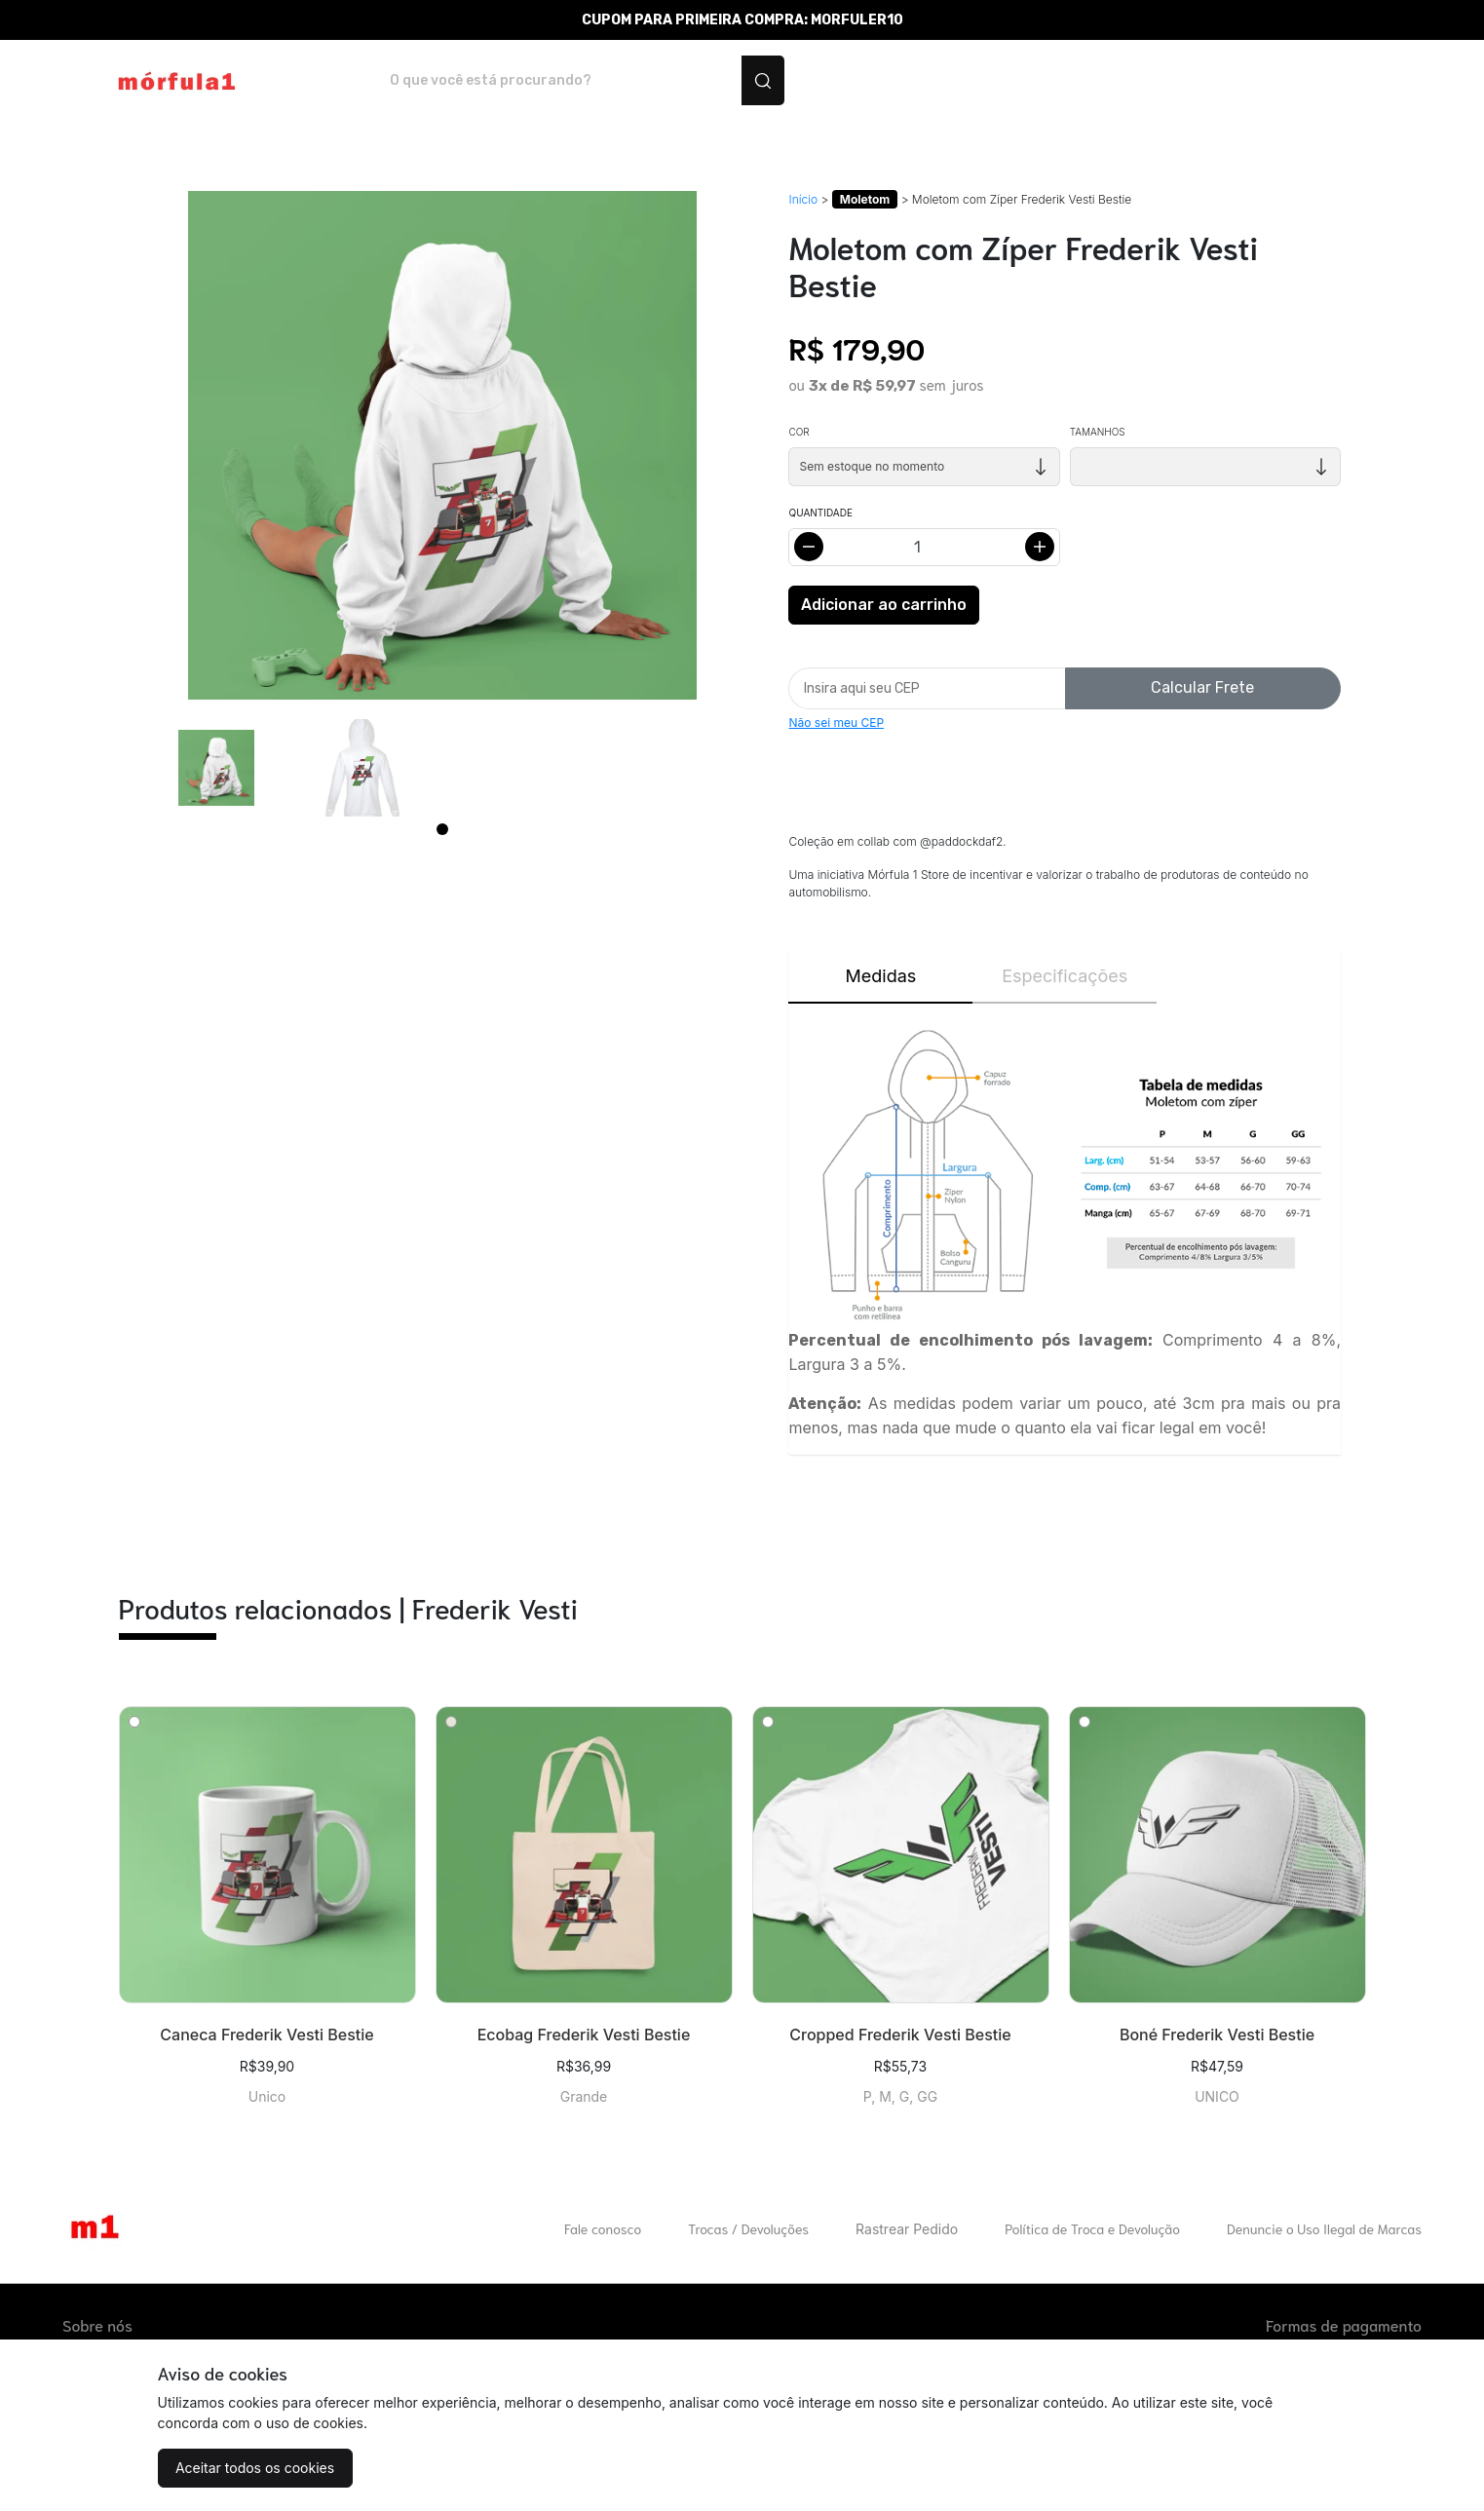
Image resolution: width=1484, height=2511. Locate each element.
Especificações (1064, 976)
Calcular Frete (1202, 687)
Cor (798, 432)
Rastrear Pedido (907, 2229)
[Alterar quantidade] (923, 547)
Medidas (881, 976)
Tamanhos (1097, 432)
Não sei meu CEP (836, 722)
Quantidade (820, 512)
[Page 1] (442, 829)
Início (803, 199)
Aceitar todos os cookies (254, 2467)
